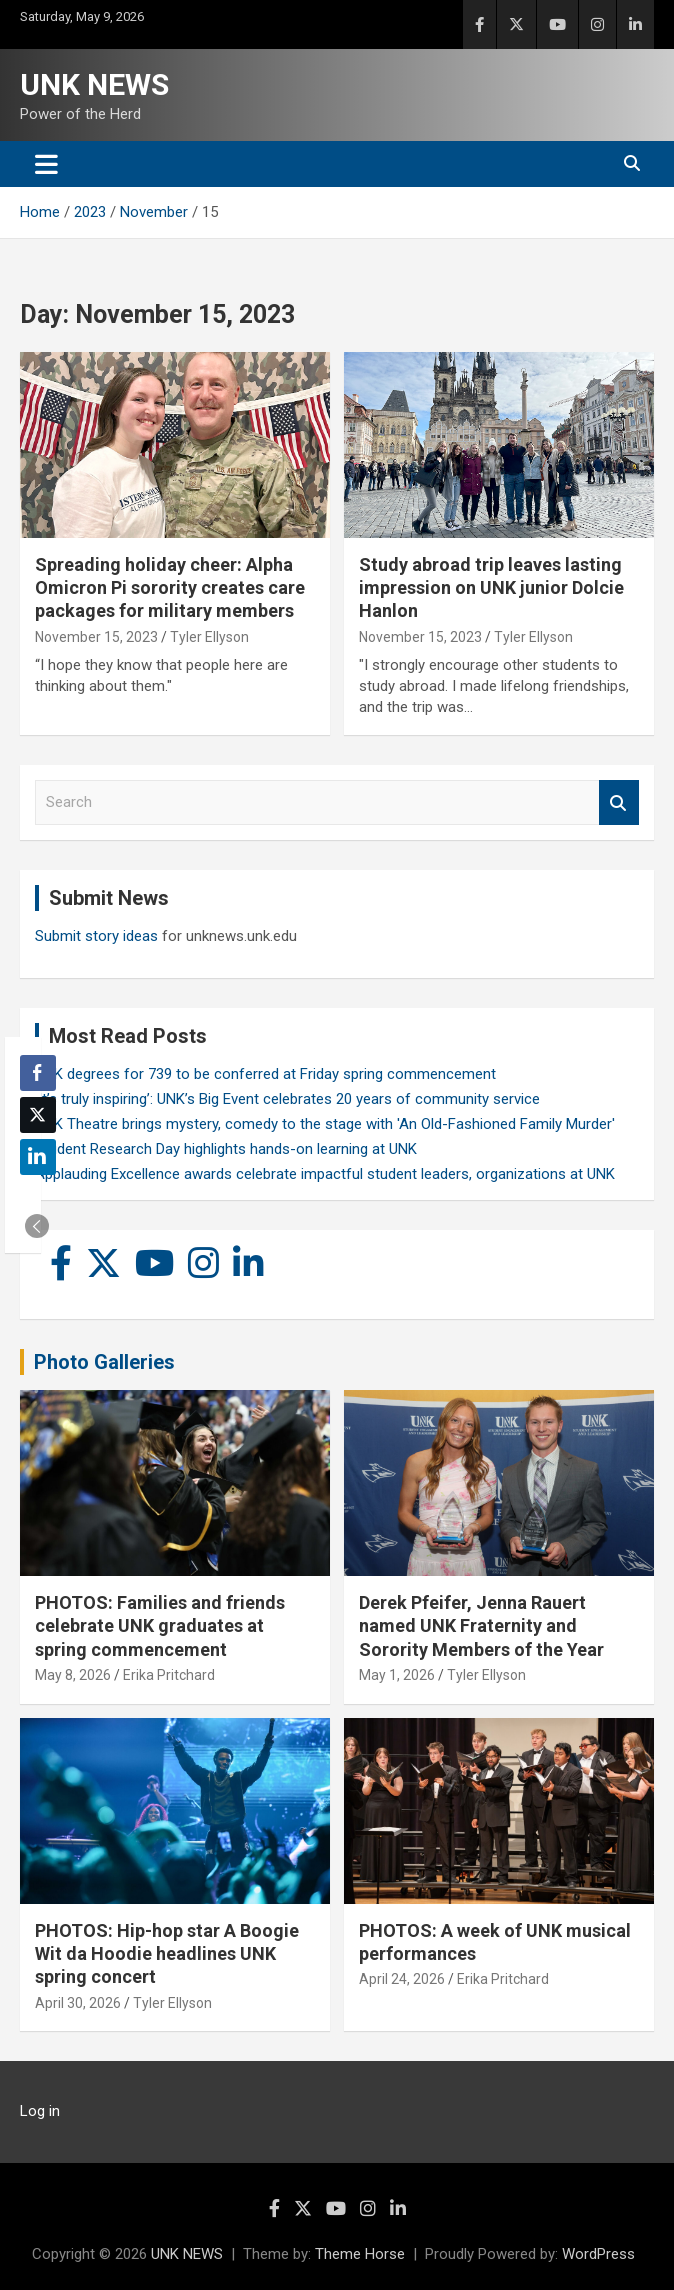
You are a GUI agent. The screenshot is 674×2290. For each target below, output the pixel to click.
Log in (40, 2111)
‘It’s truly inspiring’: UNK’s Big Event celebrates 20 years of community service (287, 1099)
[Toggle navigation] (46, 164)
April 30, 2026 (78, 2003)
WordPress (598, 2254)
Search (619, 802)
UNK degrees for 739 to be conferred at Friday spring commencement (265, 1074)
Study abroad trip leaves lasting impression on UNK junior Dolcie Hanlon (491, 588)
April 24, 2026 (402, 1979)
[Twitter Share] (38, 1115)
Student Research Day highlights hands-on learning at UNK (226, 1149)
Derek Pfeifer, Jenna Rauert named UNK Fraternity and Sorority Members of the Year (481, 1626)
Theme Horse (360, 2254)
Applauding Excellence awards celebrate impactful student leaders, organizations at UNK (325, 1174)
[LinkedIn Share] (38, 1157)
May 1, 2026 (397, 1675)
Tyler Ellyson (209, 637)
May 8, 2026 (73, 1675)
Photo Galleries (104, 1362)
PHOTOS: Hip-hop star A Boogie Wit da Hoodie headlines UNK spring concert (167, 1954)
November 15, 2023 (96, 637)
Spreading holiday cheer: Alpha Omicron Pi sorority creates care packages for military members (170, 588)
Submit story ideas (96, 936)
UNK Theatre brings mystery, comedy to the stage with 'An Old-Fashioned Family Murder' (325, 1124)
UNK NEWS (94, 84)
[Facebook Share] (38, 1073)
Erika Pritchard (169, 1675)
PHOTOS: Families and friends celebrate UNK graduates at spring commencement (160, 1626)
